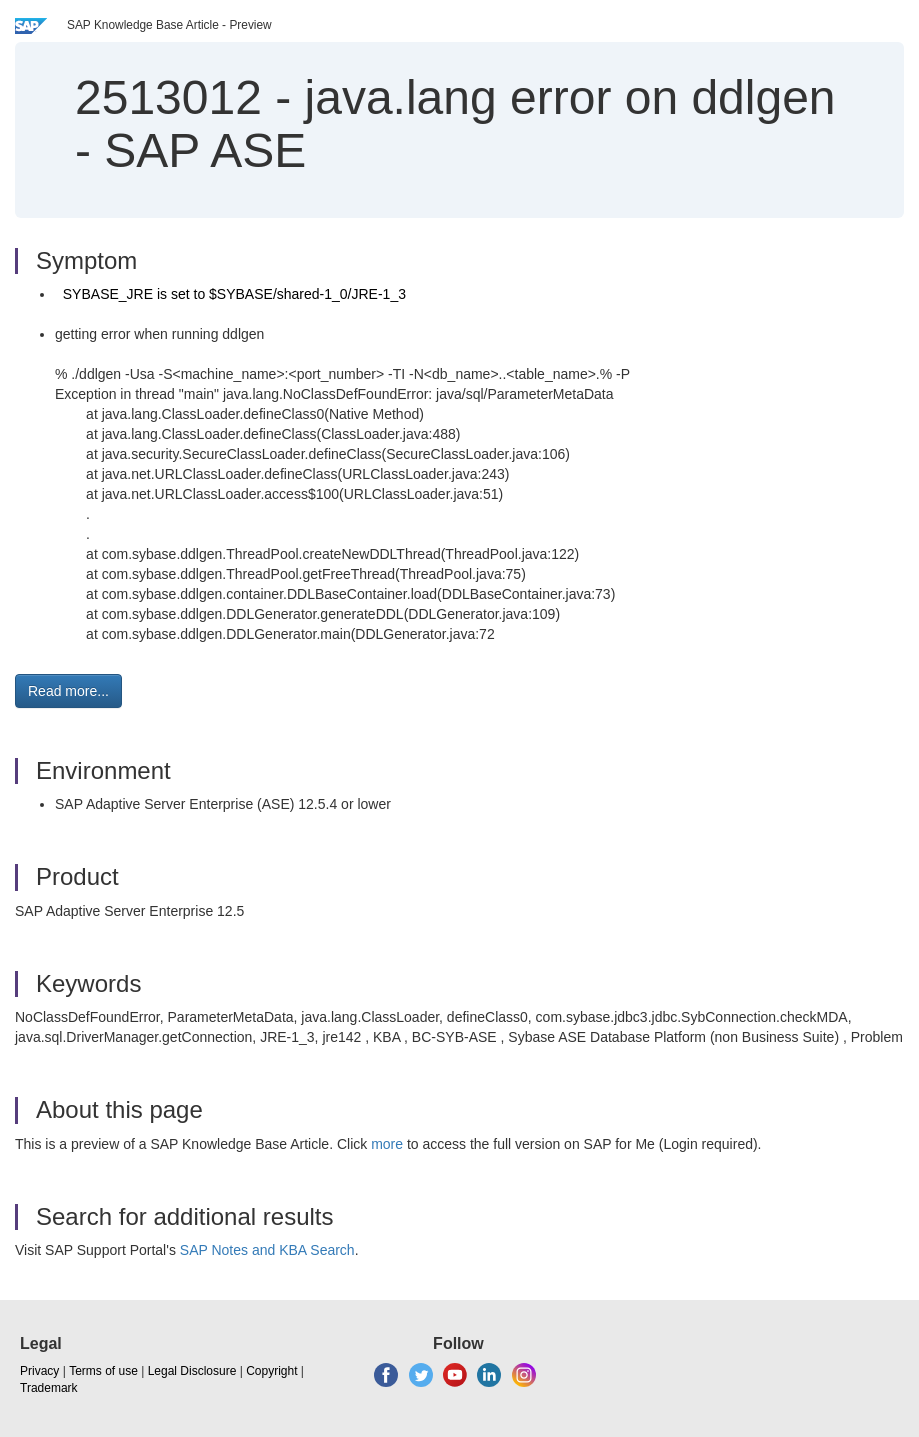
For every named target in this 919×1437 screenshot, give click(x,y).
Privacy (39, 1371)
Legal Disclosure (192, 1371)
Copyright (271, 1371)
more (387, 1144)
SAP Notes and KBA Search (267, 1250)
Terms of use (103, 1371)
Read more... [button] (68, 691)
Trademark (49, 1388)
